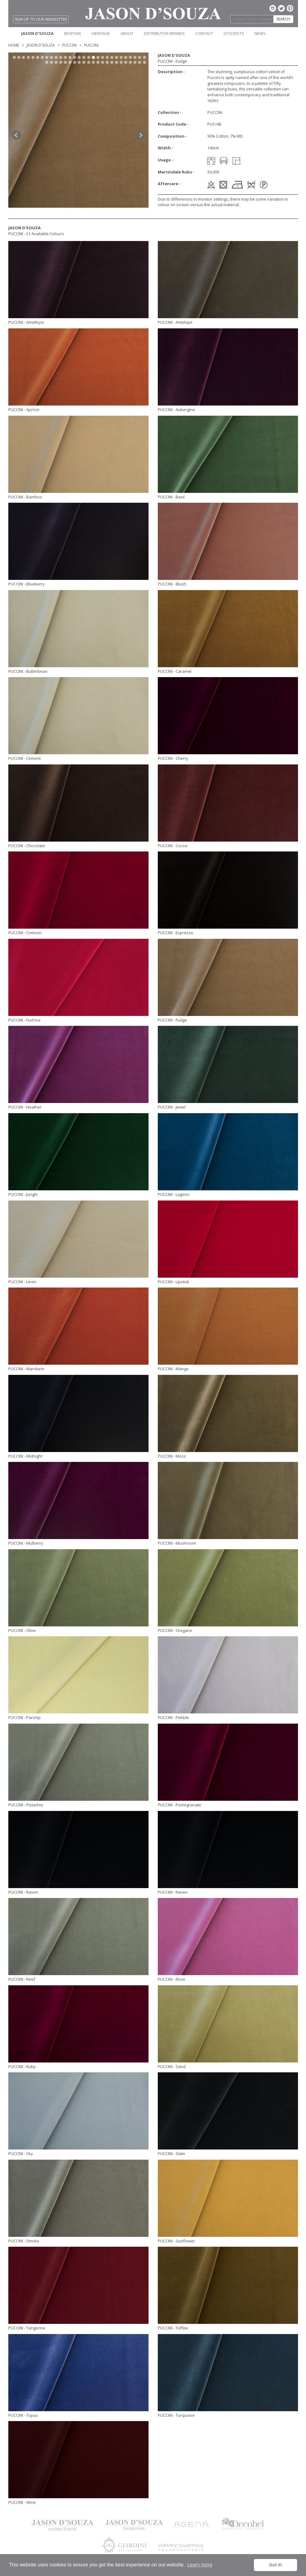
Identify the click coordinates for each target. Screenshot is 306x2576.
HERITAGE (101, 33)
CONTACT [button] (204, 33)
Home (13, 45)
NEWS (260, 33)
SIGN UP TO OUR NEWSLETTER (41, 19)
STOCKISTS (233, 33)
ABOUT (126, 33)
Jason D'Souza (41, 45)
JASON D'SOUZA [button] (37, 33)
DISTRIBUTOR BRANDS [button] (164, 33)
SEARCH (283, 19)
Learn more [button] (199, 2564)
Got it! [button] (275, 2564)
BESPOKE (72, 33)
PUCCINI (69, 45)
